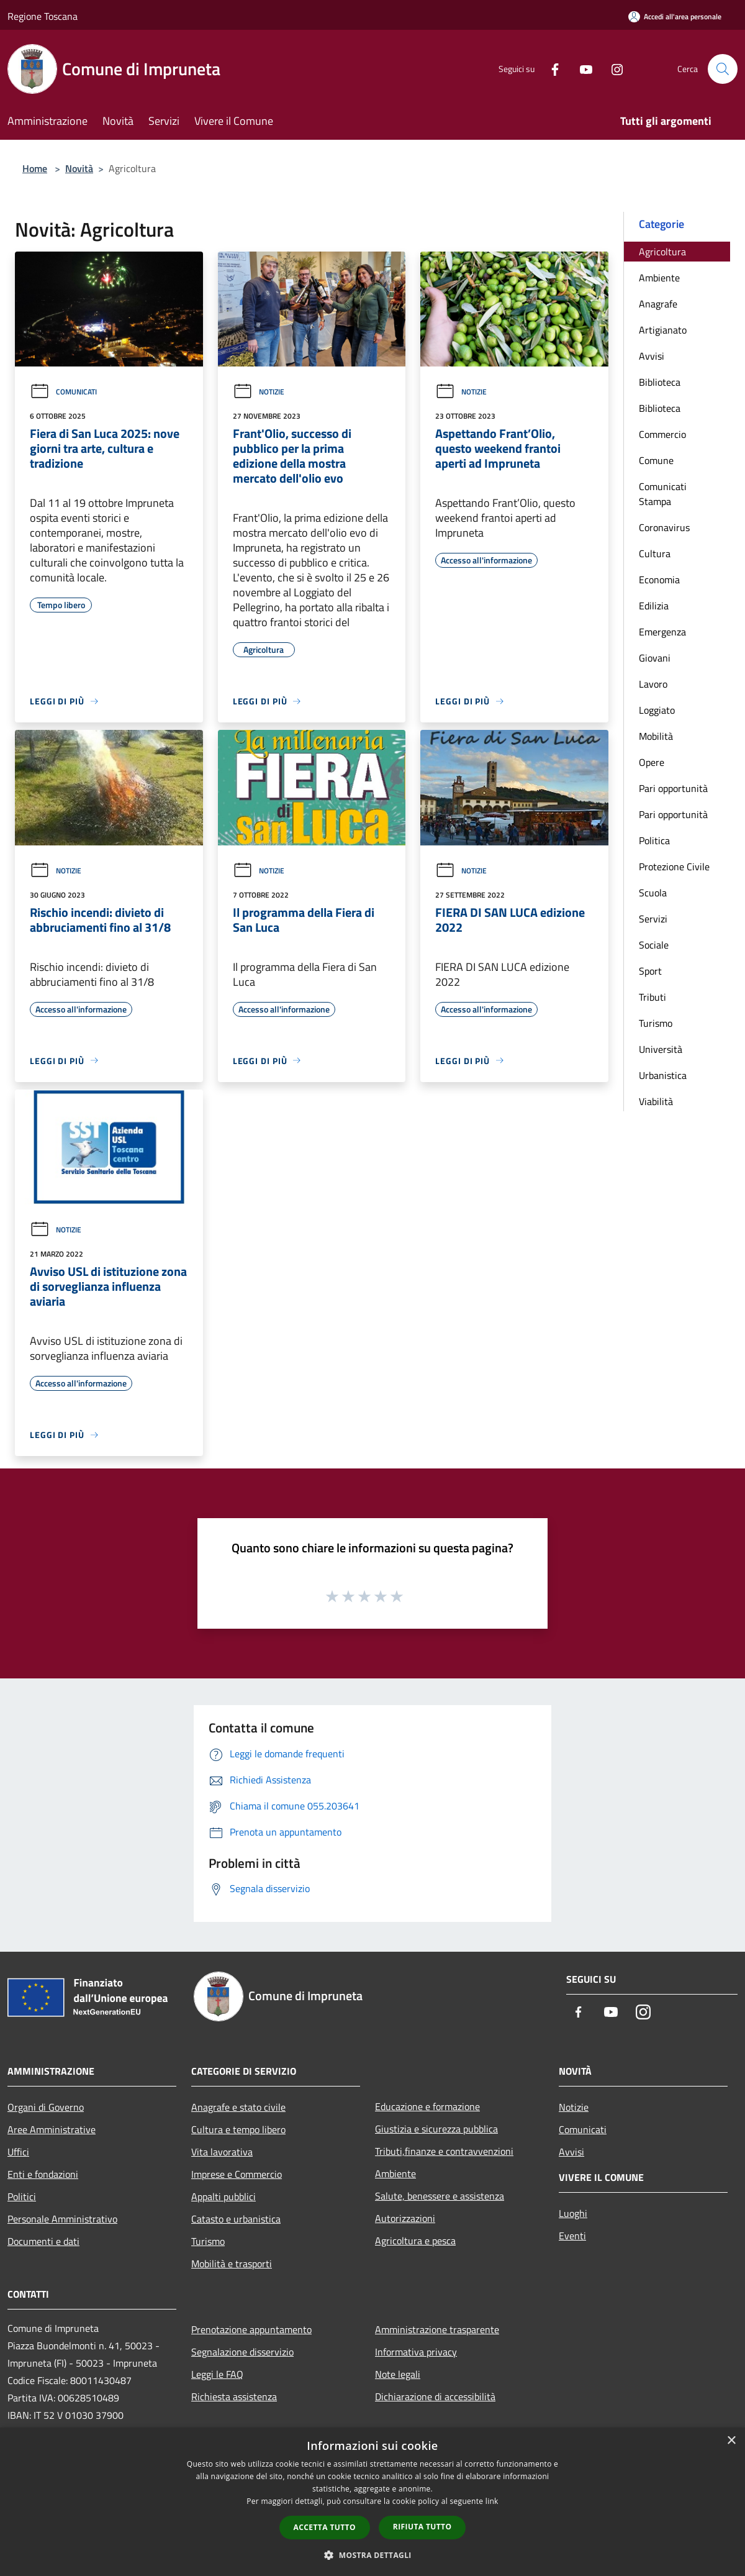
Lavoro (653, 683)
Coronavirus (664, 527)
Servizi (653, 918)
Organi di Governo (45, 2107)
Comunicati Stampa (663, 494)
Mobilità (656, 736)
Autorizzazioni (405, 2218)
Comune (656, 460)
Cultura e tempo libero (238, 2129)
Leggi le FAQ (217, 2374)
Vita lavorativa (222, 2151)
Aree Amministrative (51, 2129)
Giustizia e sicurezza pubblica (436, 2128)
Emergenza (662, 631)
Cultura (654, 553)
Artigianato (663, 329)
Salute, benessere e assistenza (439, 2195)
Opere (651, 762)
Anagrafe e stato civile (238, 2107)
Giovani (654, 657)
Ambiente (659, 277)
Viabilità (656, 1101)
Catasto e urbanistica (236, 2218)
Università (660, 1049)
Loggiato (657, 710)
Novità (79, 168)
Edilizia (654, 605)
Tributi (652, 997)
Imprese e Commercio (236, 2174)
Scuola (653, 892)
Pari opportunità (673, 788)
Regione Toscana (42, 16)
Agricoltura (662, 251)
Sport (650, 970)
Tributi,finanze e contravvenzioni (444, 2151)
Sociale (654, 944)
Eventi (572, 2235)
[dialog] (372, 2502)
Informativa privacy (416, 2351)
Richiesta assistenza (234, 2396)
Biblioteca (659, 382)
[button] (372, 2555)
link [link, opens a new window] (492, 2501)
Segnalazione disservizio (242, 2351)
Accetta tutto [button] (325, 2527)
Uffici (18, 2151)
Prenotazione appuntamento (251, 2329)
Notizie (258, 392)
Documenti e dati (43, 2241)
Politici (21, 2196)
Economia (659, 579)
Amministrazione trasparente (437, 2329)
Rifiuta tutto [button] (422, 2526)
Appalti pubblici (223, 2196)
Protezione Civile (674, 866)
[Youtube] (581, 68)
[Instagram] (612, 68)
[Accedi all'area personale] (675, 16)
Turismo (655, 1023)
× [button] (731, 2441)
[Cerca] (723, 69)
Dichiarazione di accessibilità (435, 2396)
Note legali (397, 2374)
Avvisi (651, 355)
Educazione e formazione (427, 2106)
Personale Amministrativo (62, 2218)
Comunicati (63, 392)
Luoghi (573, 2213)
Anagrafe (658, 303)
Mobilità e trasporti (231, 2263)
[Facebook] (550, 68)
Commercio (662, 434)
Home (34, 168)
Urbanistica (663, 1075)
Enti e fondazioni (42, 2174)
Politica (654, 840)
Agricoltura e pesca (415, 2240)
